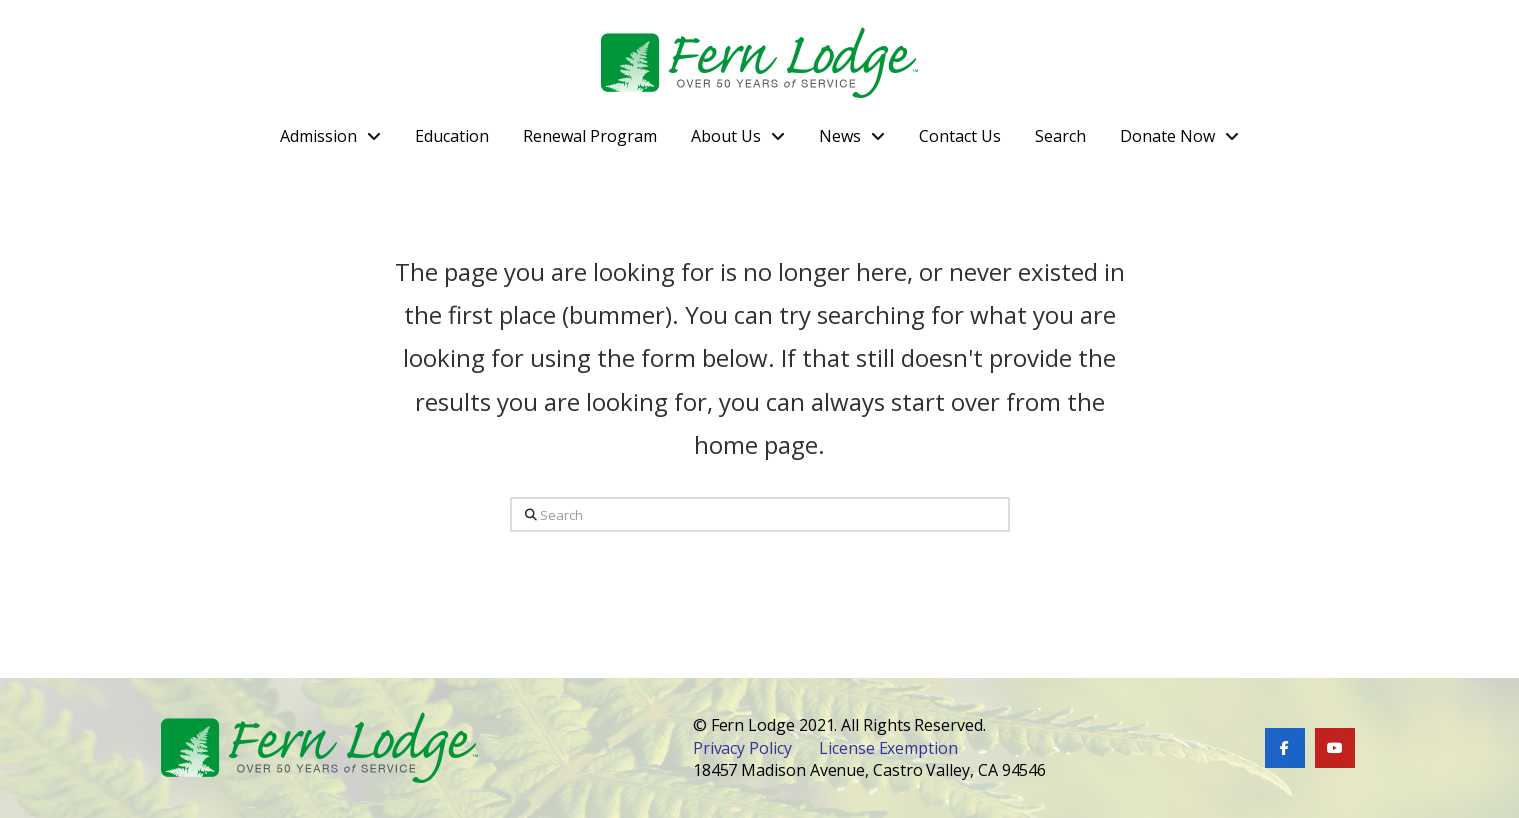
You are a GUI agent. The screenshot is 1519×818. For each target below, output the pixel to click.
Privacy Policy (742, 748)
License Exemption (888, 748)
